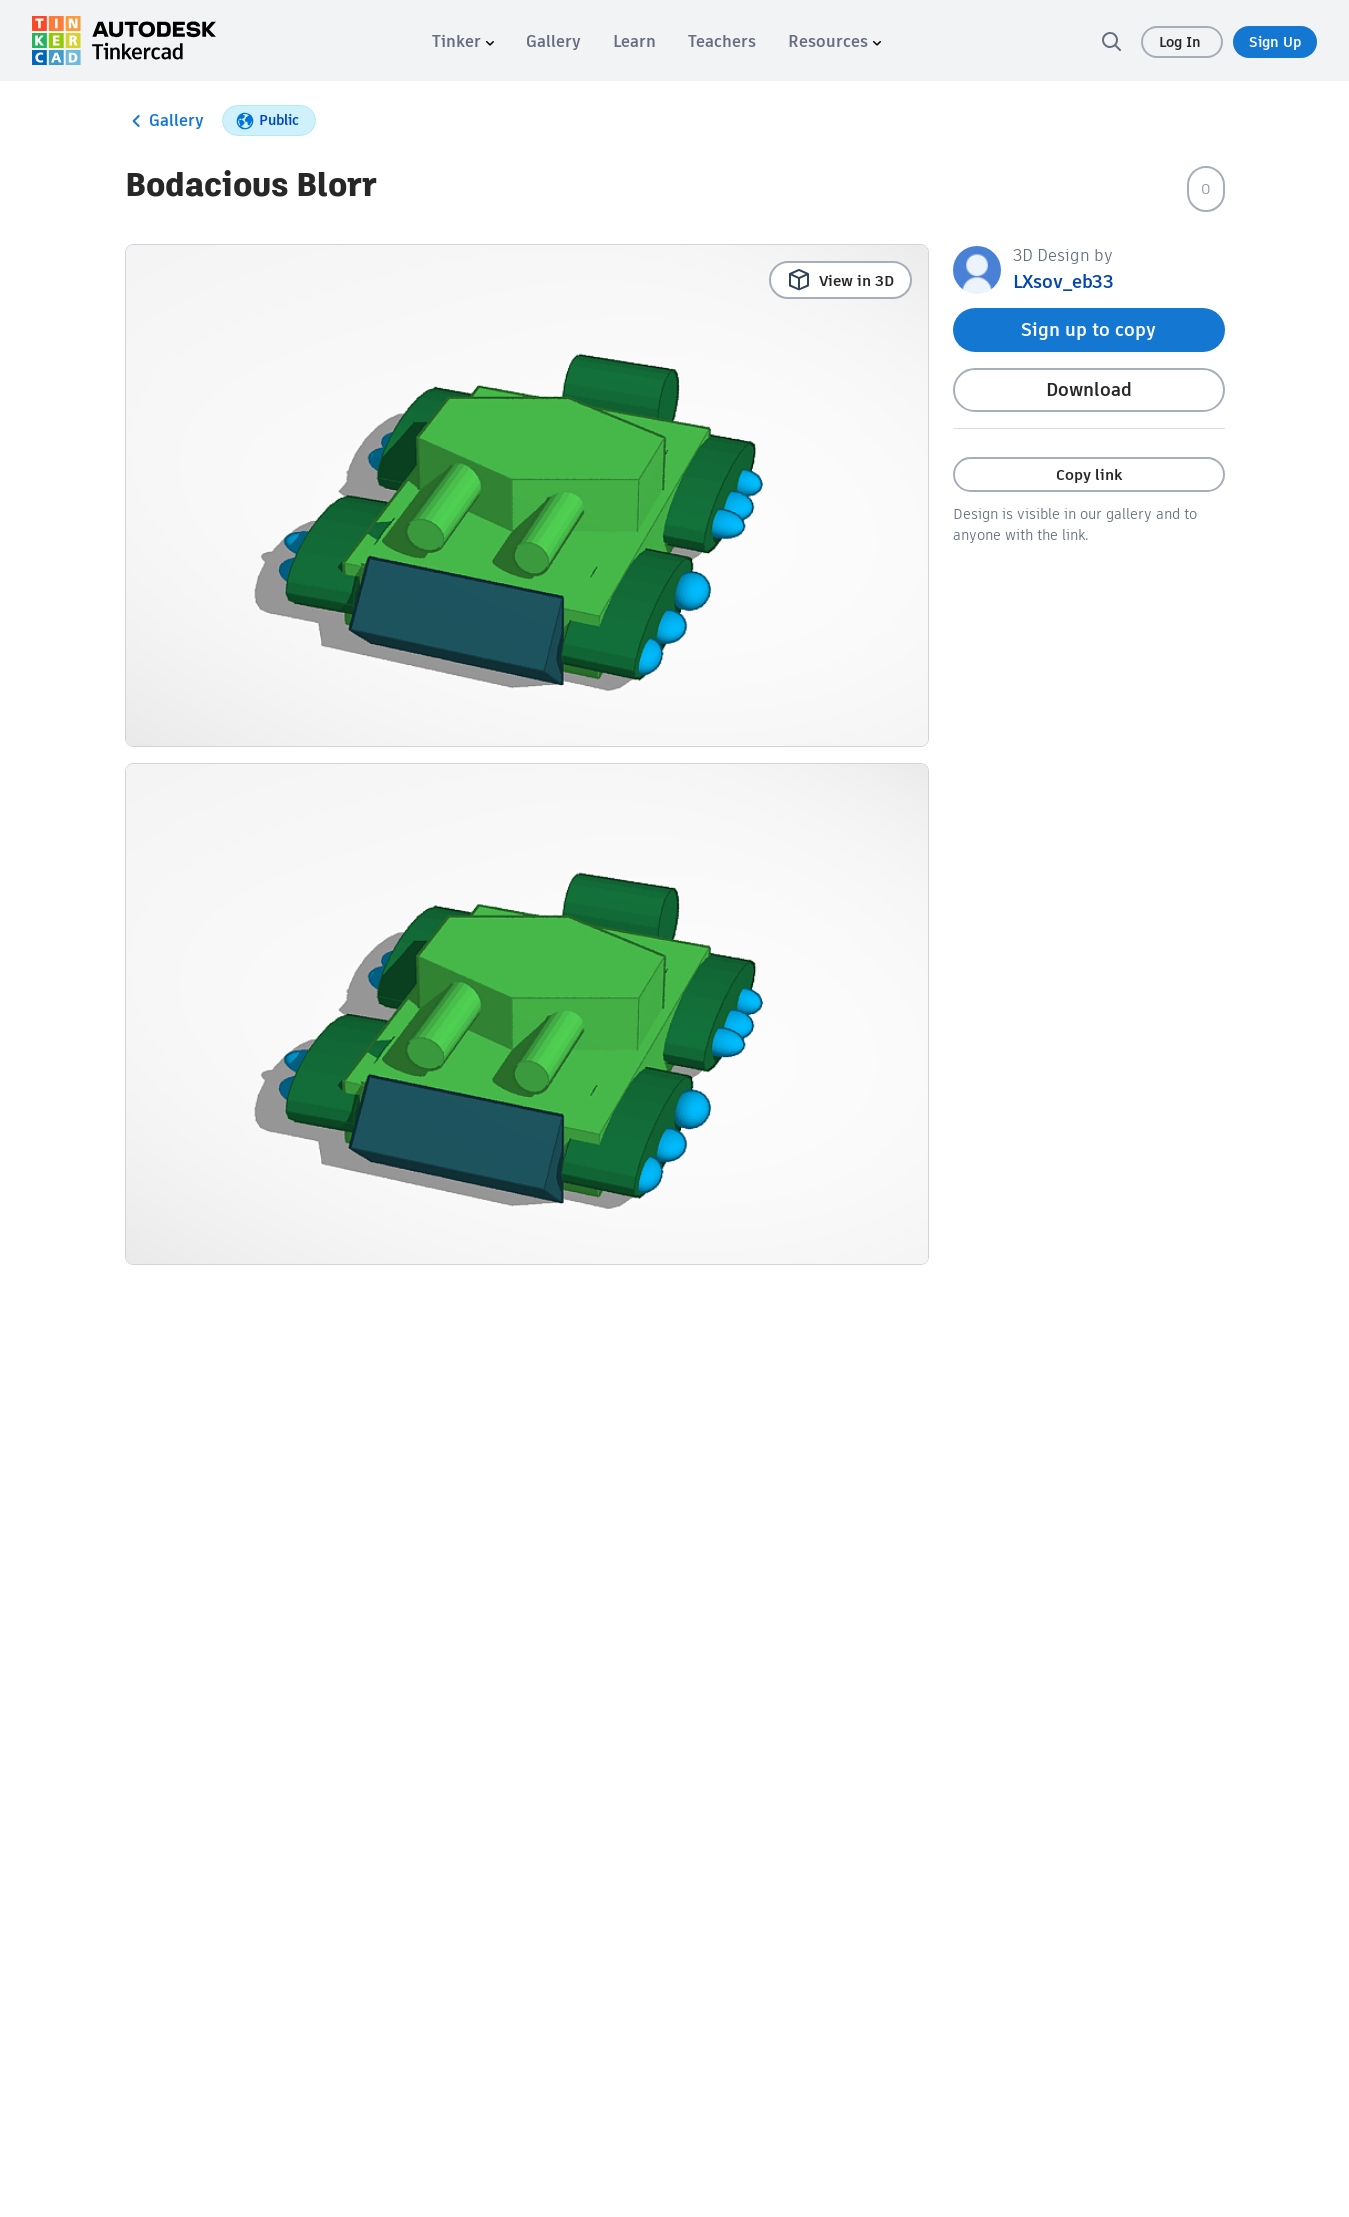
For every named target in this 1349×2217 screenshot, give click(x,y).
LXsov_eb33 (1063, 281)
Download (1089, 389)
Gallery (164, 121)
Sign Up (1275, 42)
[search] (1111, 41)
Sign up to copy (1088, 329)
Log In (1182, 42)
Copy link (1089, 474)
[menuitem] (463, 41)
